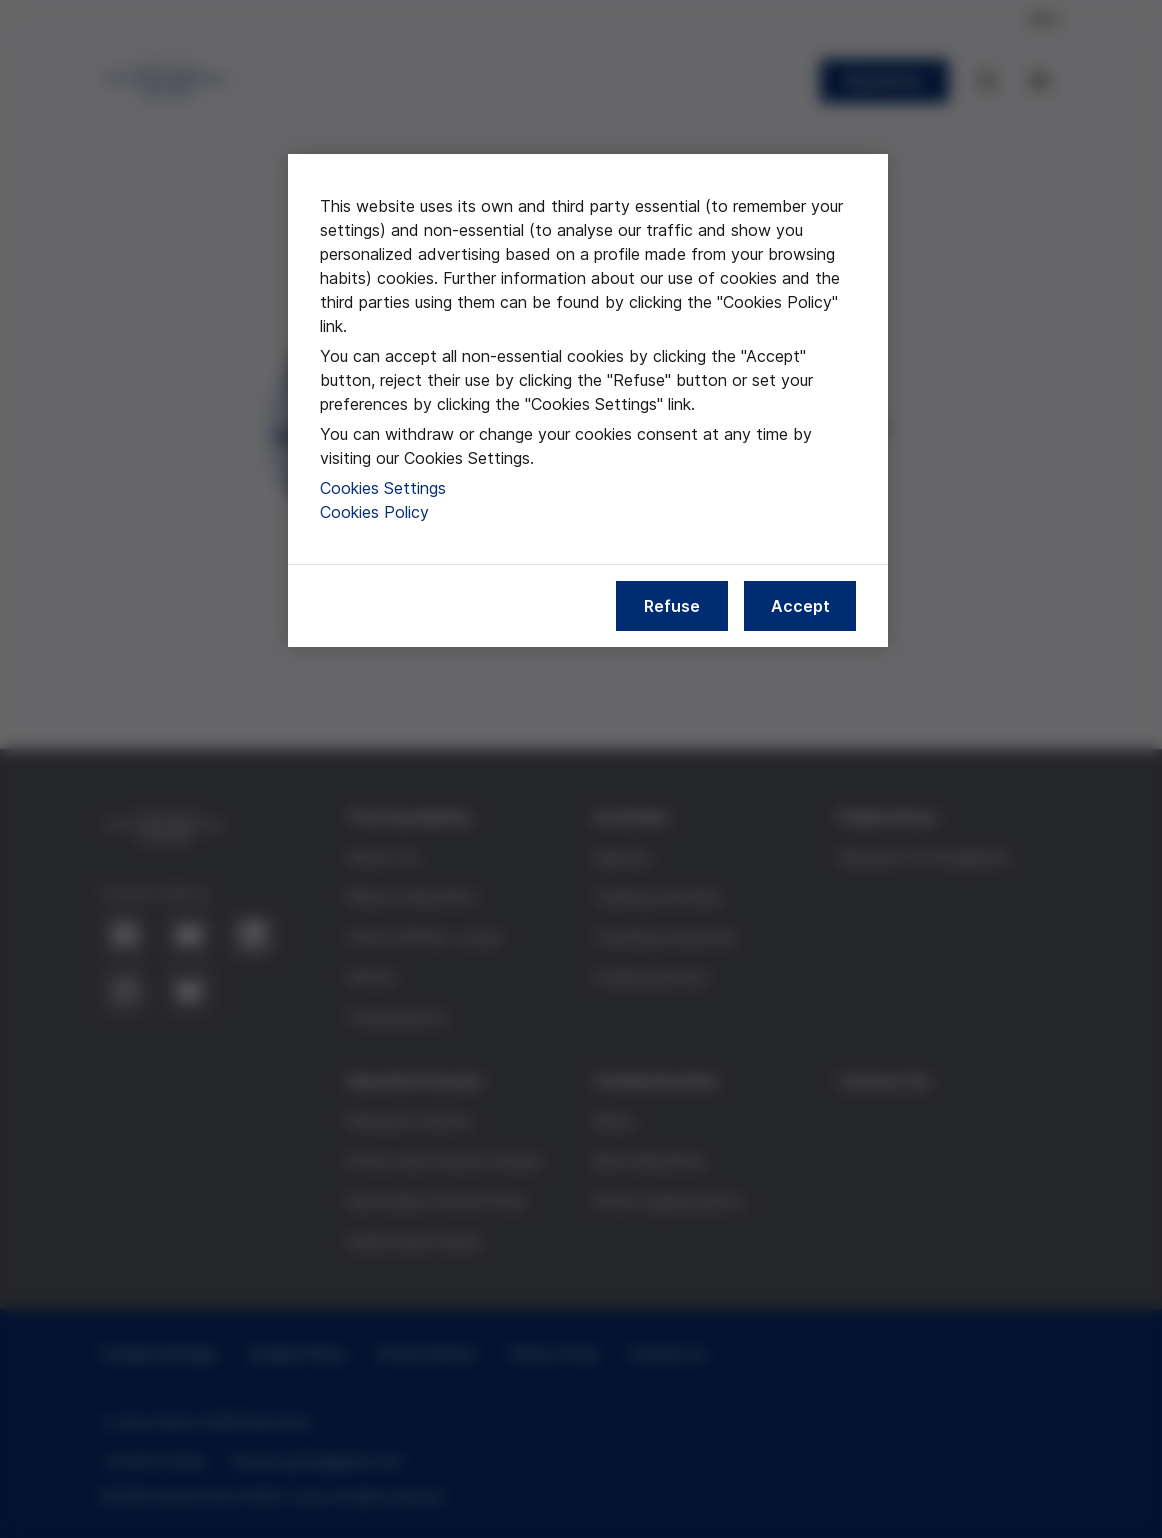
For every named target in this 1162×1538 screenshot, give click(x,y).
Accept (800, 606)
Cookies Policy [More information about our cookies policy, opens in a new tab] (374, 512)
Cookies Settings (383, 488)
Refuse (672, 606)
